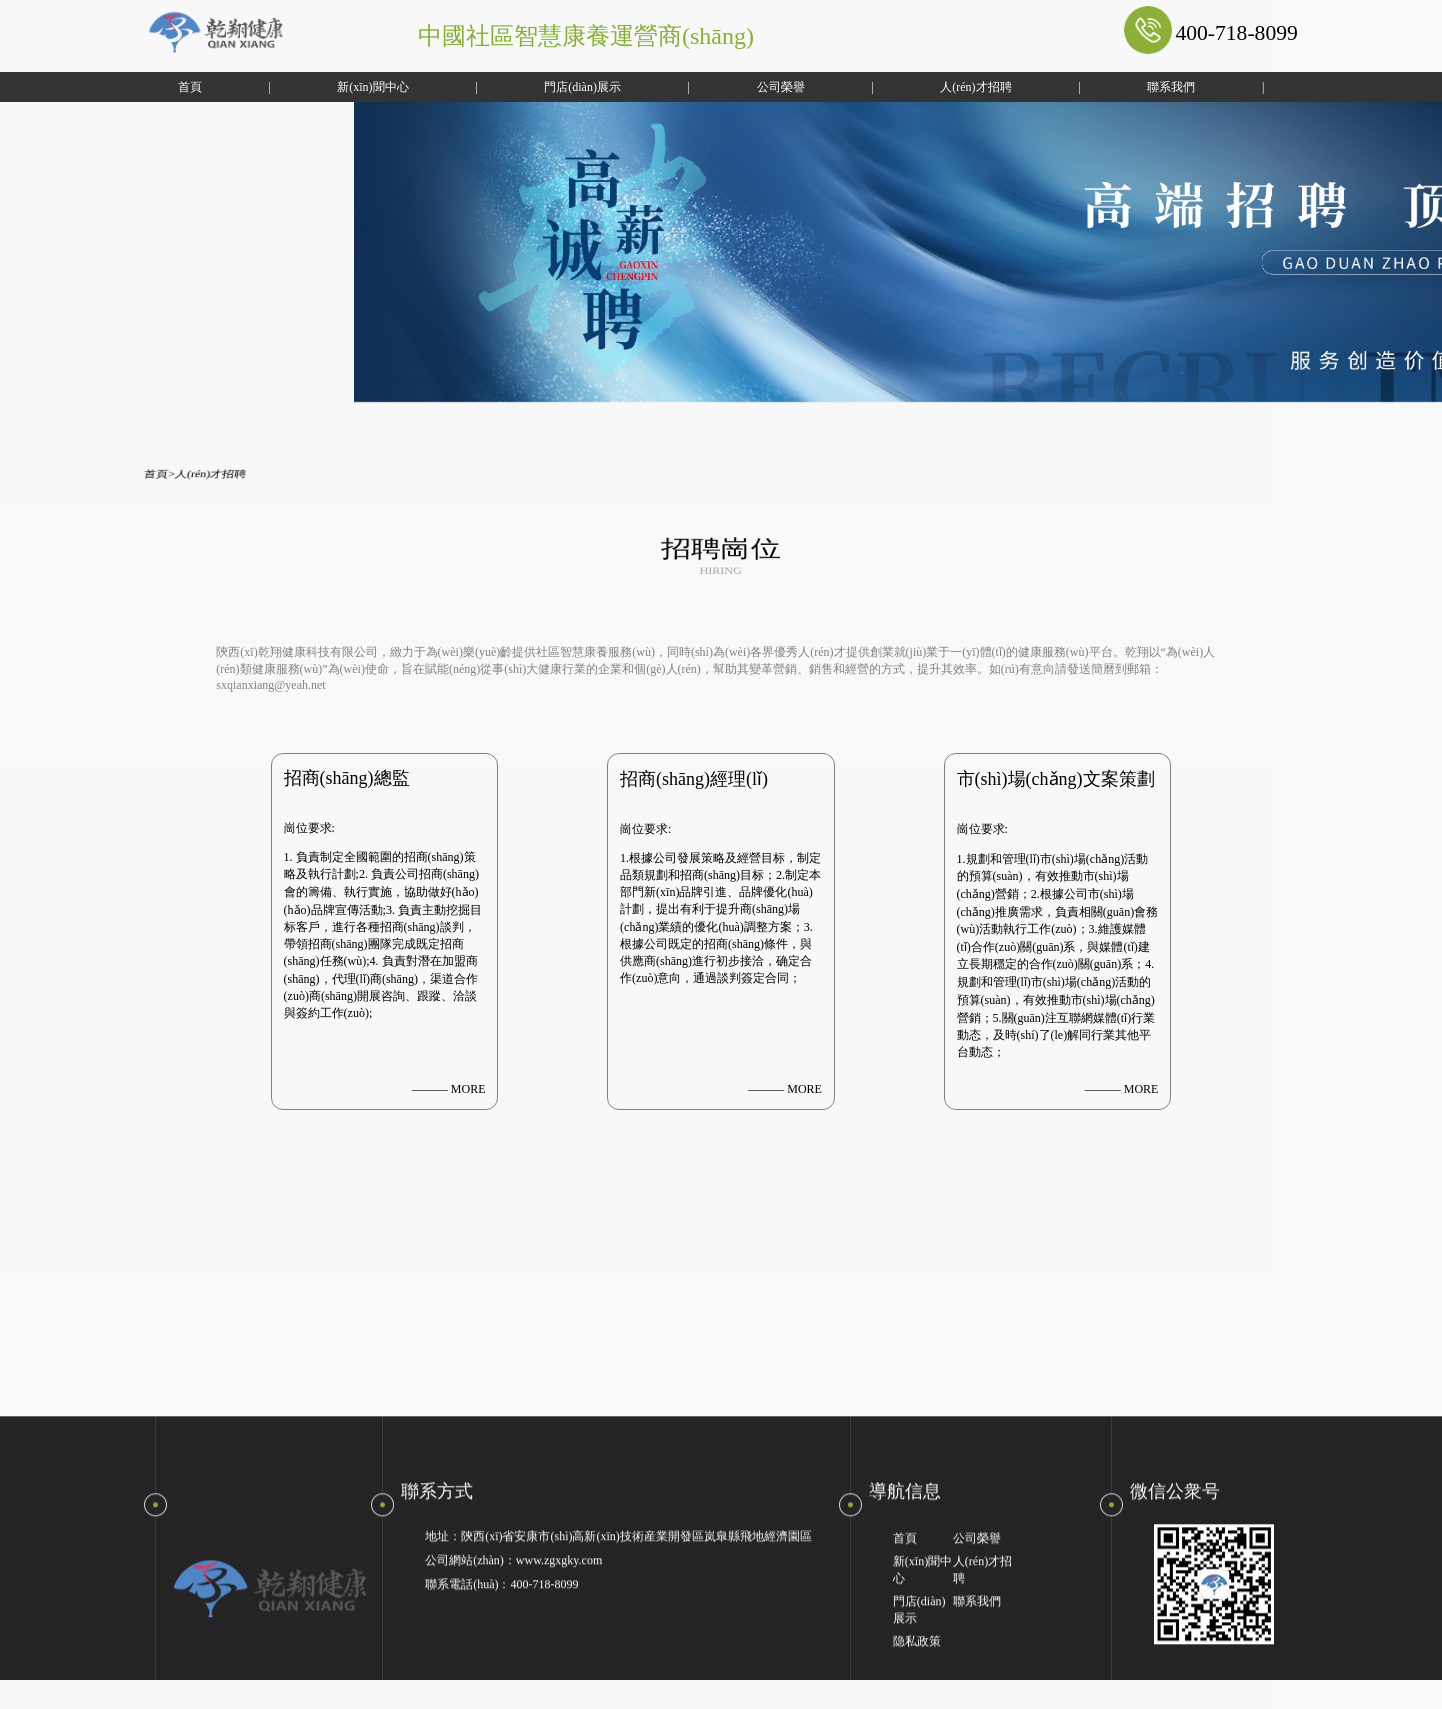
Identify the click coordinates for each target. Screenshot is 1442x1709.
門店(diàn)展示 (527, 87)
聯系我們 (1116, 87)
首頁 (134, 87)
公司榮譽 (725, 87)
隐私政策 (917, 1671)
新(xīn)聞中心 (317, 87)
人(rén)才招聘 (920, 87)
